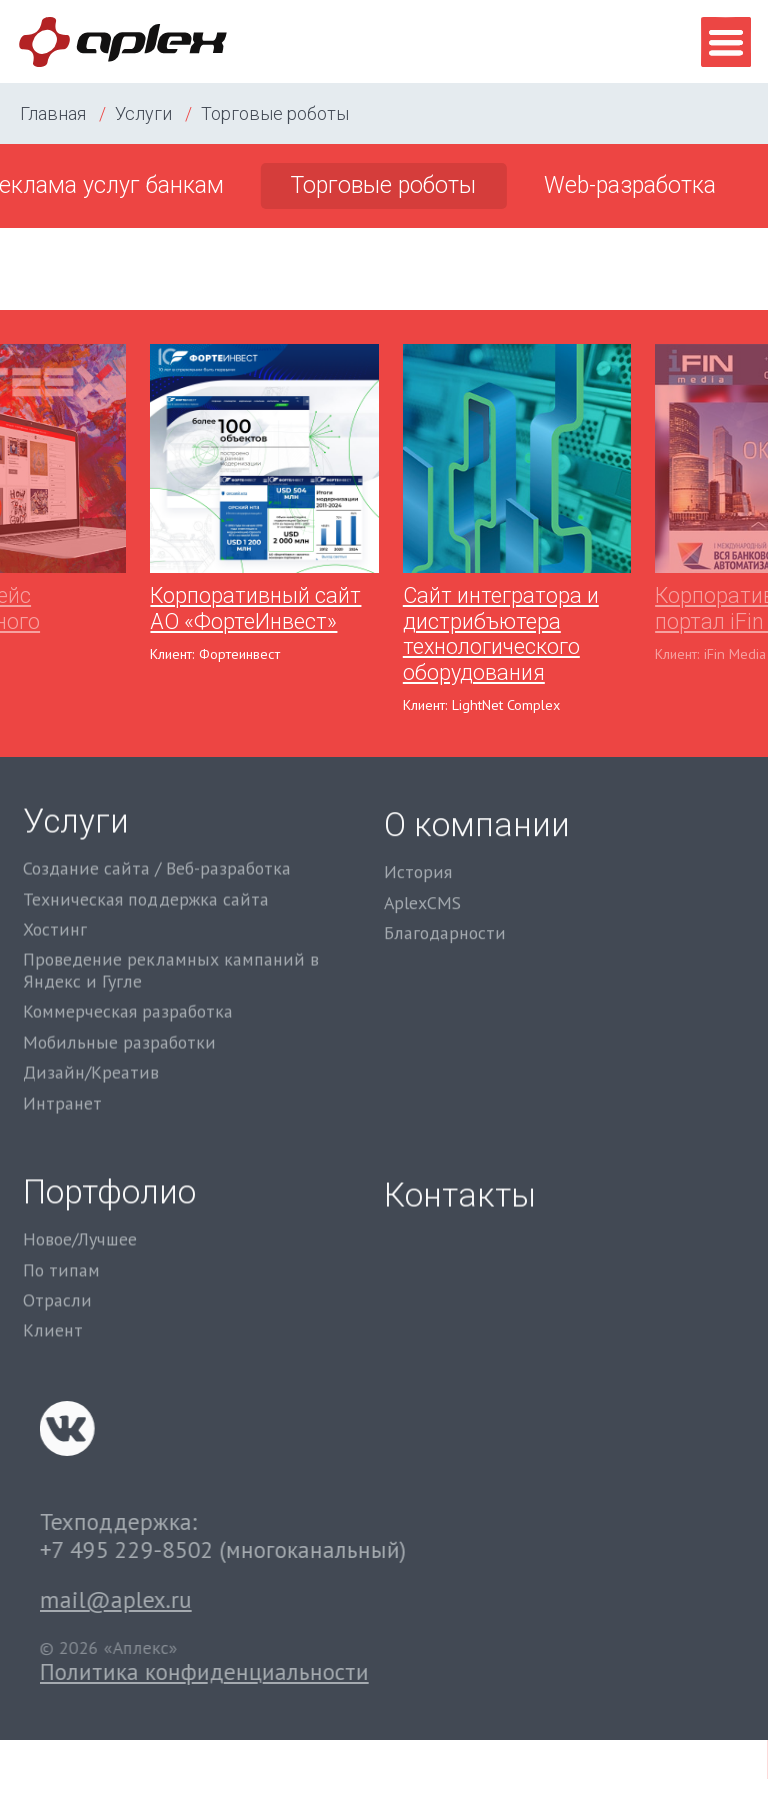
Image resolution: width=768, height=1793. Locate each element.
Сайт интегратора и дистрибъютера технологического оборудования (501, 634)
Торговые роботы (275, 113)
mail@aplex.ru (263, 1599)
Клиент (53, 1294)
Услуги (143, 113)
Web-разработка (630, 185)
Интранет (62, 1037)
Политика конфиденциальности (351, 1671)
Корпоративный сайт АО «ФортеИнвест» (255, 608)
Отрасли (57, 1263)
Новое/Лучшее (80, 1202)
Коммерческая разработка (128, 945)
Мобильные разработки (119, 976)
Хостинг (55, 863)
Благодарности (445, 902)
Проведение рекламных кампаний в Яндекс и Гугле (171, 903)
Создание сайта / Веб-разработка (157, 802)
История (418, 841)
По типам (61, 1233)
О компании (477, 793)
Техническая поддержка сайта (146, 832)
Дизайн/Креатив (91, 1006)
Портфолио (109, 1154)
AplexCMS (422, 872)
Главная (53, 113)
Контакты (460, 1180)
